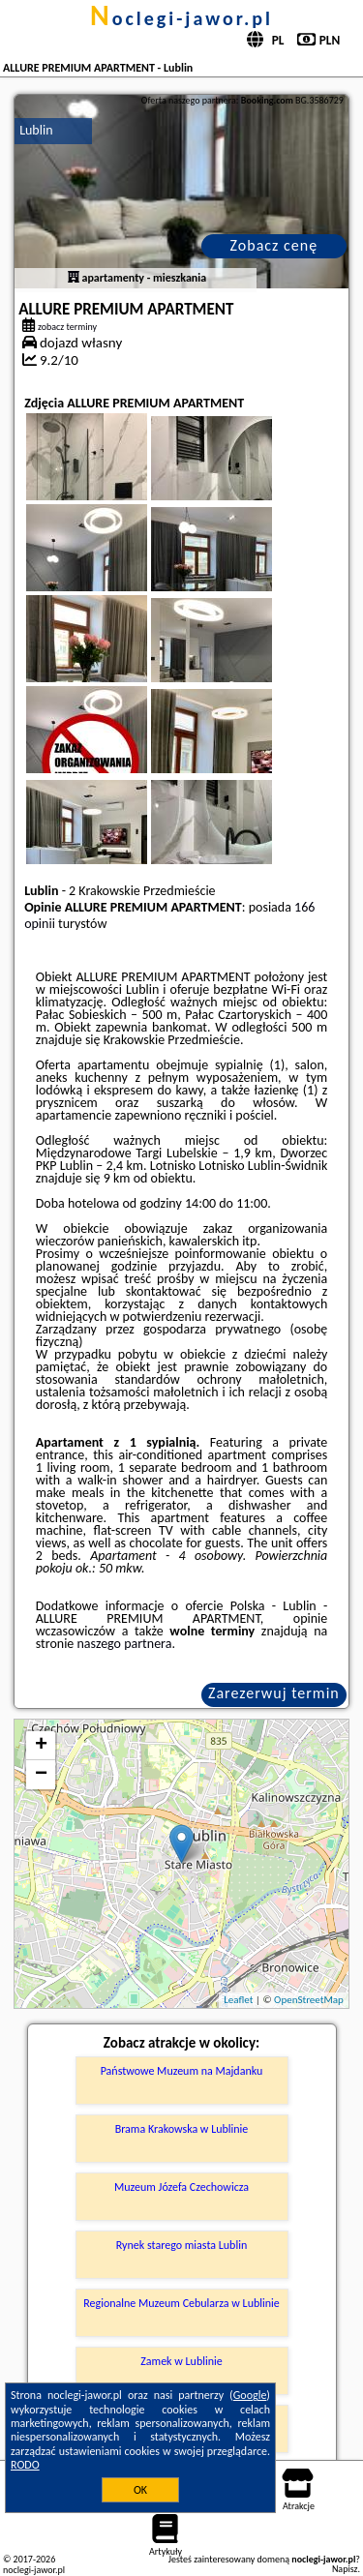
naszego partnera (124, 1643)
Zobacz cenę (274, 245)
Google (250, 2395)
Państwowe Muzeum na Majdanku (182, 2071)
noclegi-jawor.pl (181, 18)
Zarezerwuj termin (274, 1693)
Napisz (345, 2568)
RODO (25, 2464)
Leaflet (238, 1999)
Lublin (35, 130)
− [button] (41, 1774)
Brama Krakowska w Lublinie (182, 2129)
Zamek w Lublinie (181, 2361)
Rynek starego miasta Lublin (181, 2245)
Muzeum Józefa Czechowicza (181, 2187)
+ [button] (41, 1745)
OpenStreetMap (309, 1999)
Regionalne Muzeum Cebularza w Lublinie (181, 2303)
